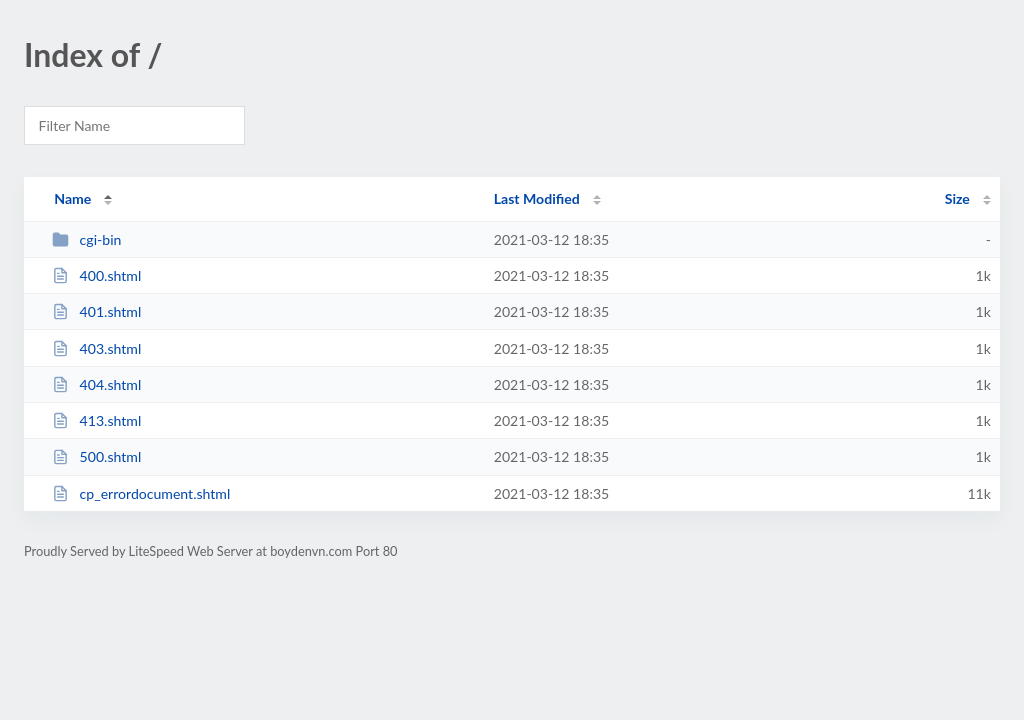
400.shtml (96, 275)
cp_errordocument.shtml (141, 493)
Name (72, 198)
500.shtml (96, 456)
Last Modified (537, 198)
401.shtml (96, 311)
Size (957, 198)
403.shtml (96, 348)
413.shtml (96, 420)
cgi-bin (86, 239)
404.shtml (96, 384)
